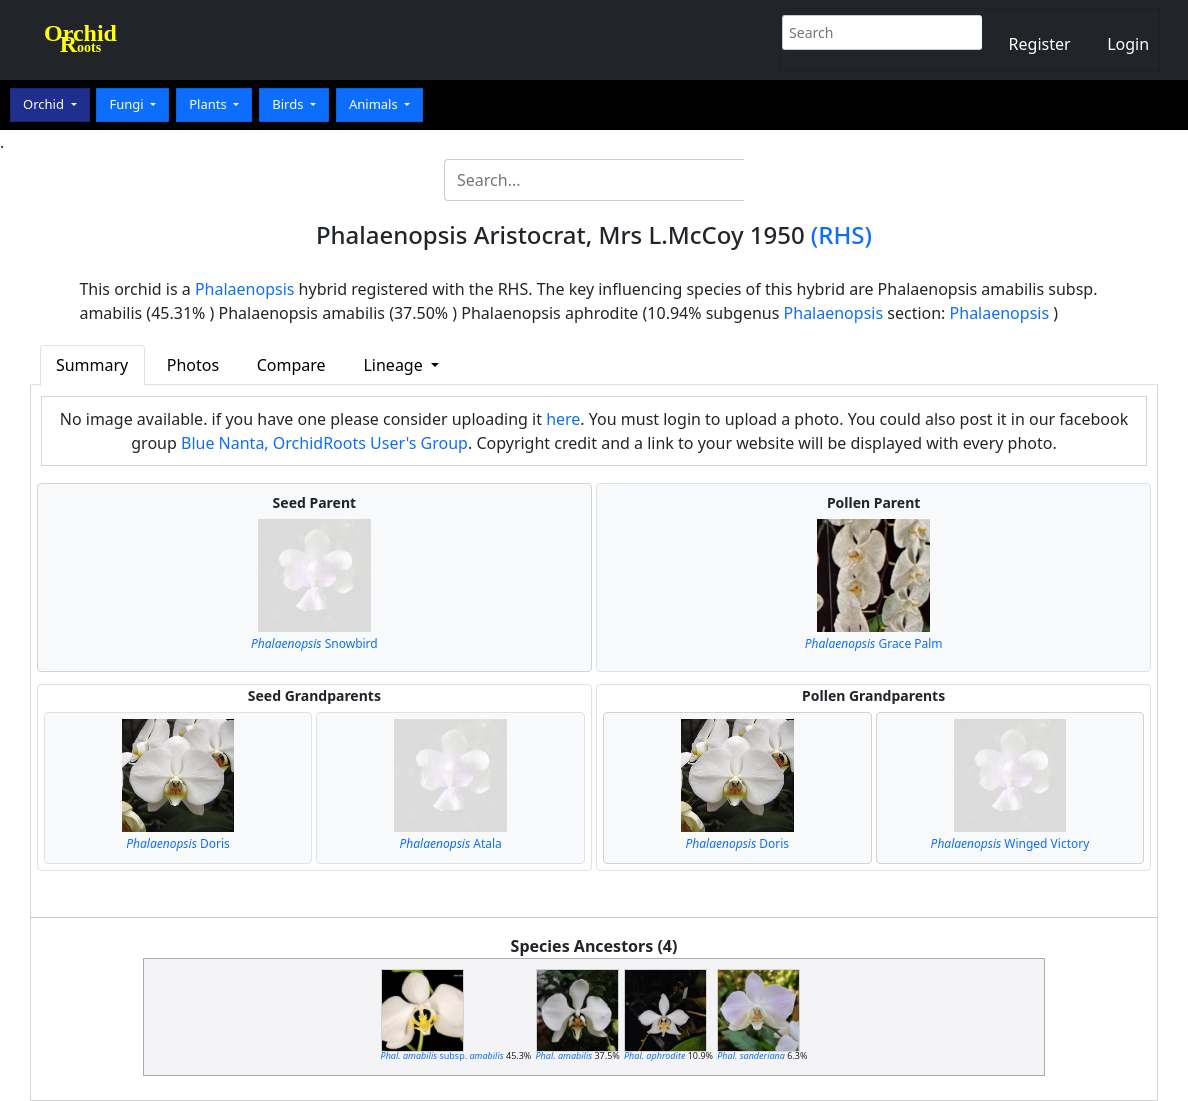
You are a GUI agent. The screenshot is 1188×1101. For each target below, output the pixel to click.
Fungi (128, 104)
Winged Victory (1010, 843)
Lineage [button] (394, 365)
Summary (92, 365)
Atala (451, 843)
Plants (209, 104)
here (563, 419)
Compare (291, 365)
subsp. (442, 1055)
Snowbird (314, 643)
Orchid (45, 104)
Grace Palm (874, 643)
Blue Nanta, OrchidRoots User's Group (324, 443)
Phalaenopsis (245, 289)
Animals (375, 104)
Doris (178, 843)
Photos (193, 365)
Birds (289, 104)
